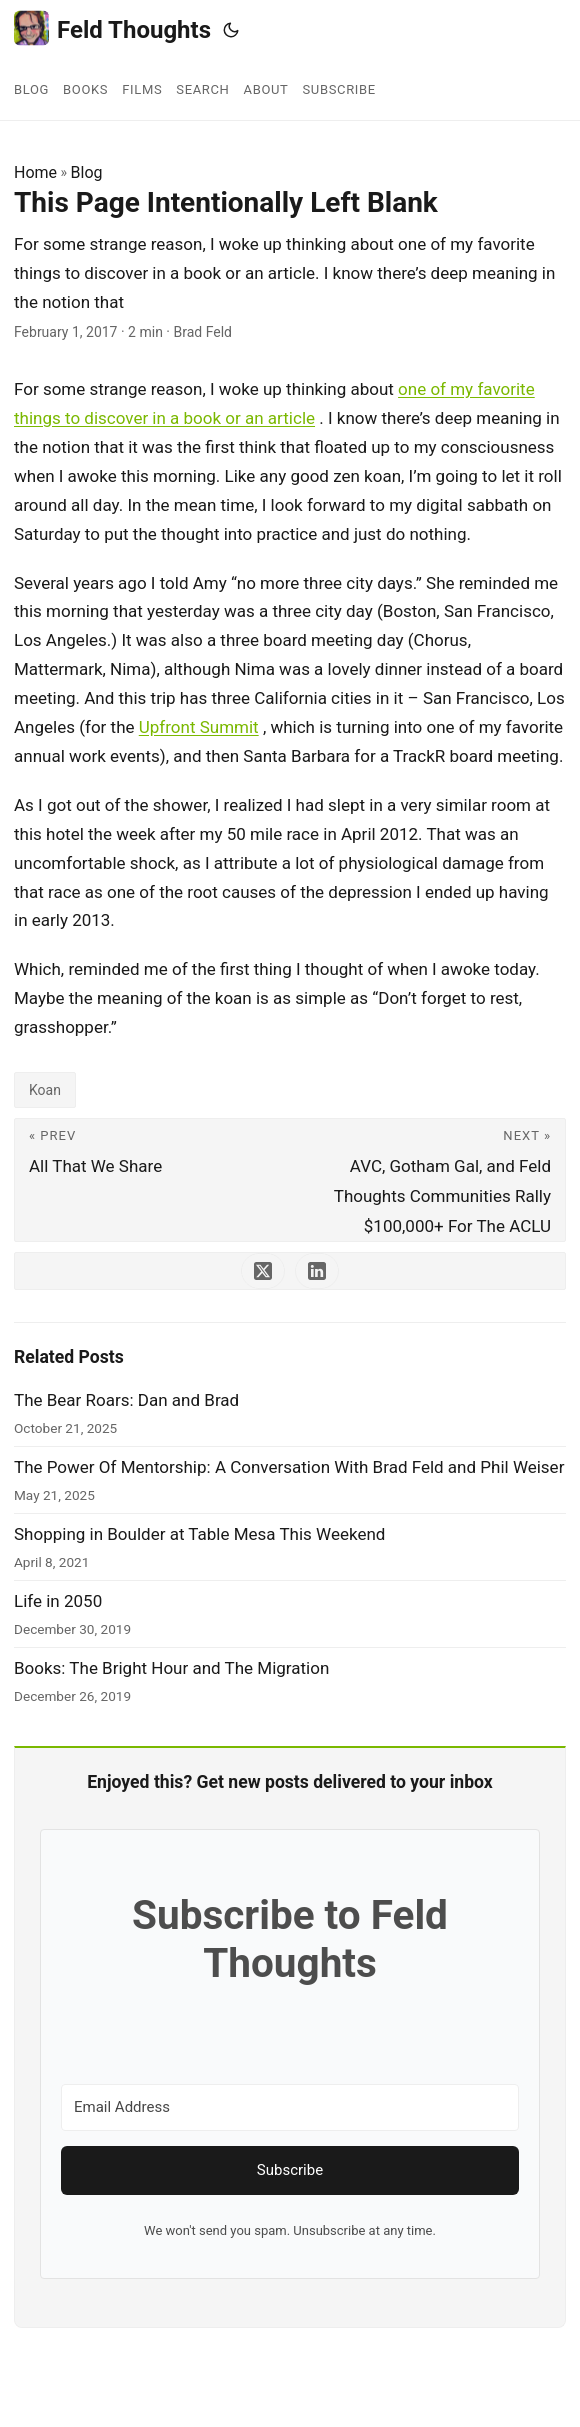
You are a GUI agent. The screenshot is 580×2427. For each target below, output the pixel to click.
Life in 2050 (58, 1601)
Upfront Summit (199, 727)
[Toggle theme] (231, 30)
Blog (87, 172)
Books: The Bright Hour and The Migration (171, 1668)
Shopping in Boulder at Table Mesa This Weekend (199, 1534)
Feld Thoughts (112, 28)
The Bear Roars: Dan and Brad (126, 1400)
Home (35, 172)
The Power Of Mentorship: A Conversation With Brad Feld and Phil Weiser (289, 1467)
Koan (45, 1090)
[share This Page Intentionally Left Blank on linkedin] (317, 1271)
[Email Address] (290, 2107)
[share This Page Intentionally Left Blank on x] (263, 1271)
